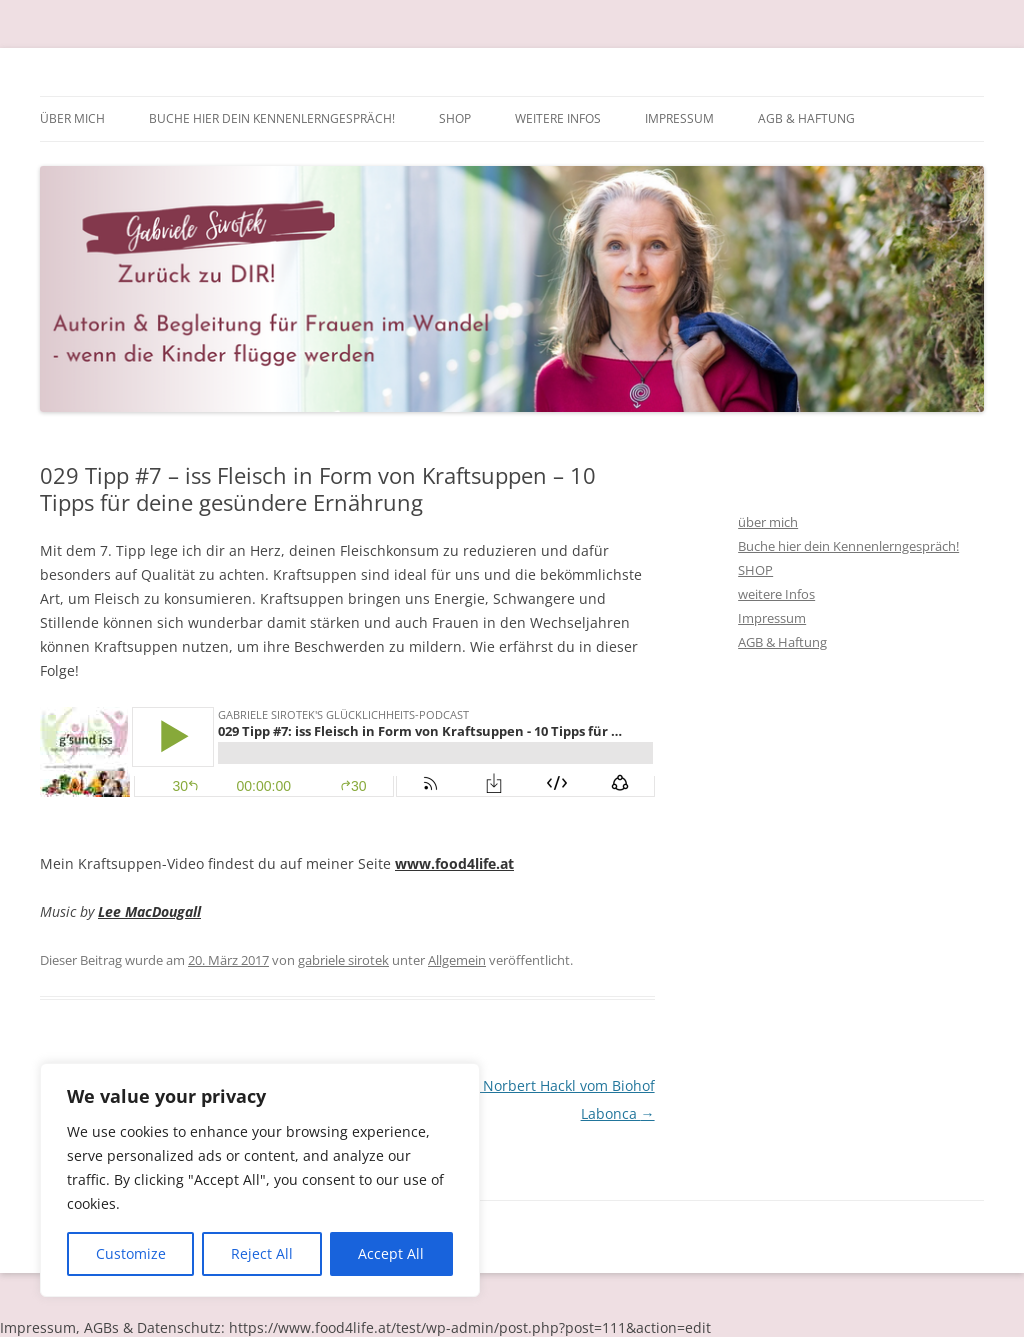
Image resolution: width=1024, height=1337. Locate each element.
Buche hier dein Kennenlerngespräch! (272, 118)
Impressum (679, 118)
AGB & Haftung (806, 118)
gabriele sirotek (343, 960)
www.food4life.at (454, 863)
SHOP (455, 118)
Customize (131, 1253)
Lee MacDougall (149, 911)
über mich (72, 118)
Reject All (262, 1253)
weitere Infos (558, 118)
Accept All (391, 1253)
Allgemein (457, 960)
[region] (260, 1180)
